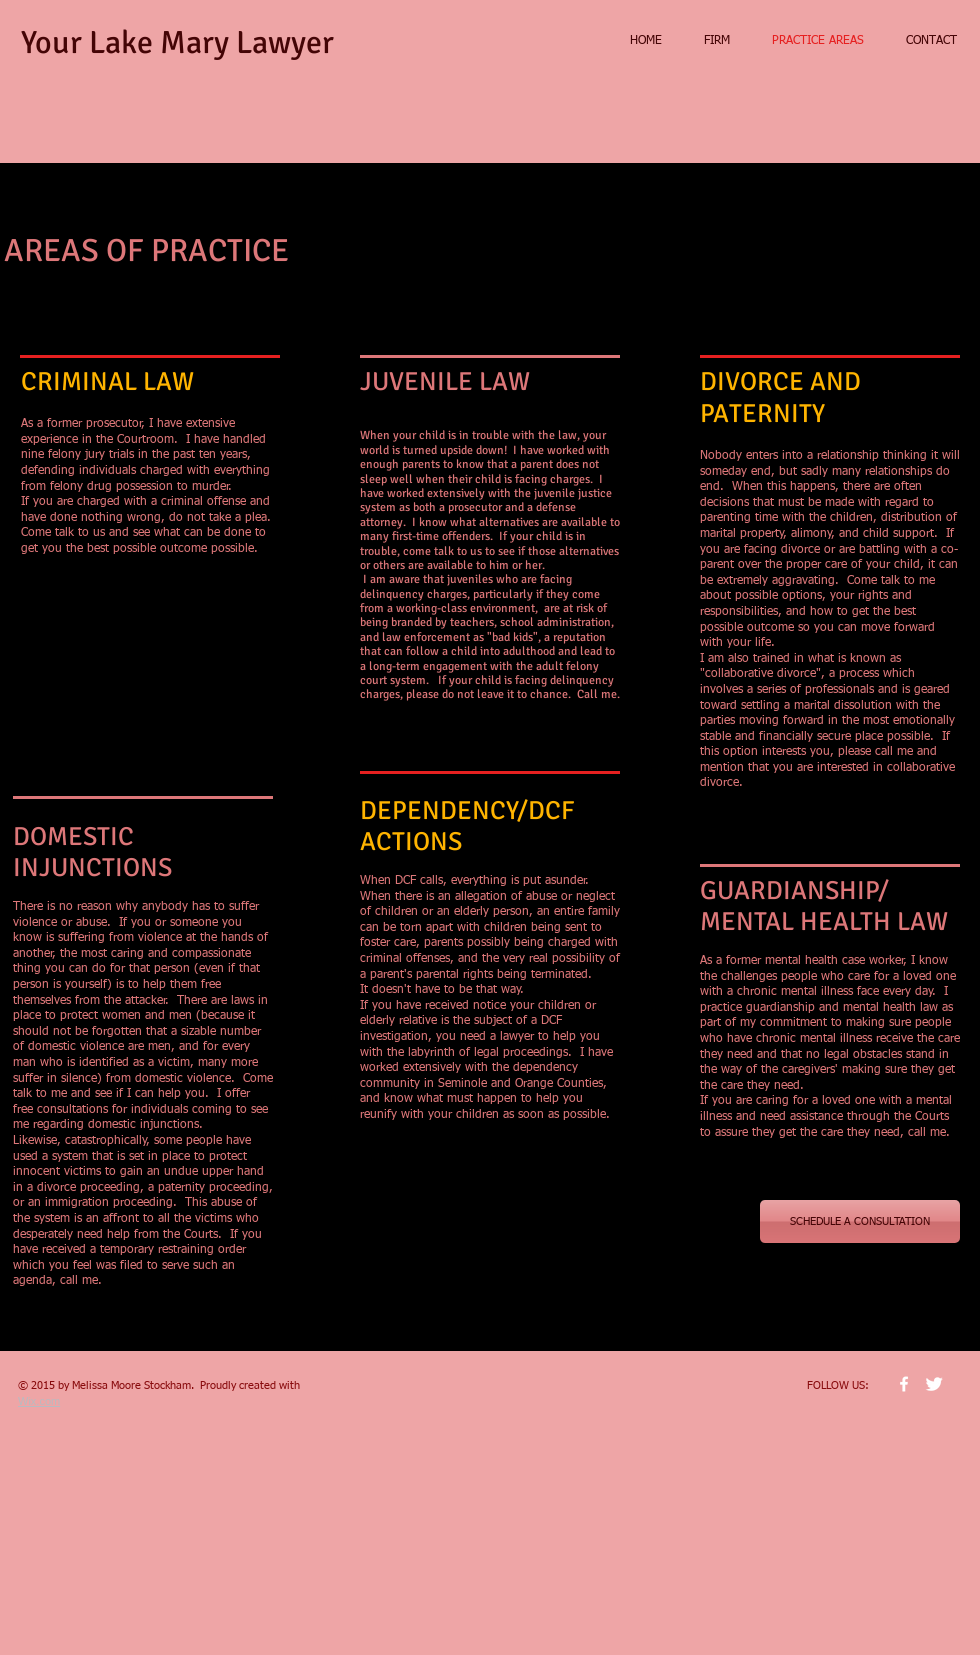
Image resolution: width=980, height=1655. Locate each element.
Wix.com (39, 1401)
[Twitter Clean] (934, 1384)
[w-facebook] (904, 1384)
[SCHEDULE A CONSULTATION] (860, 1221)
